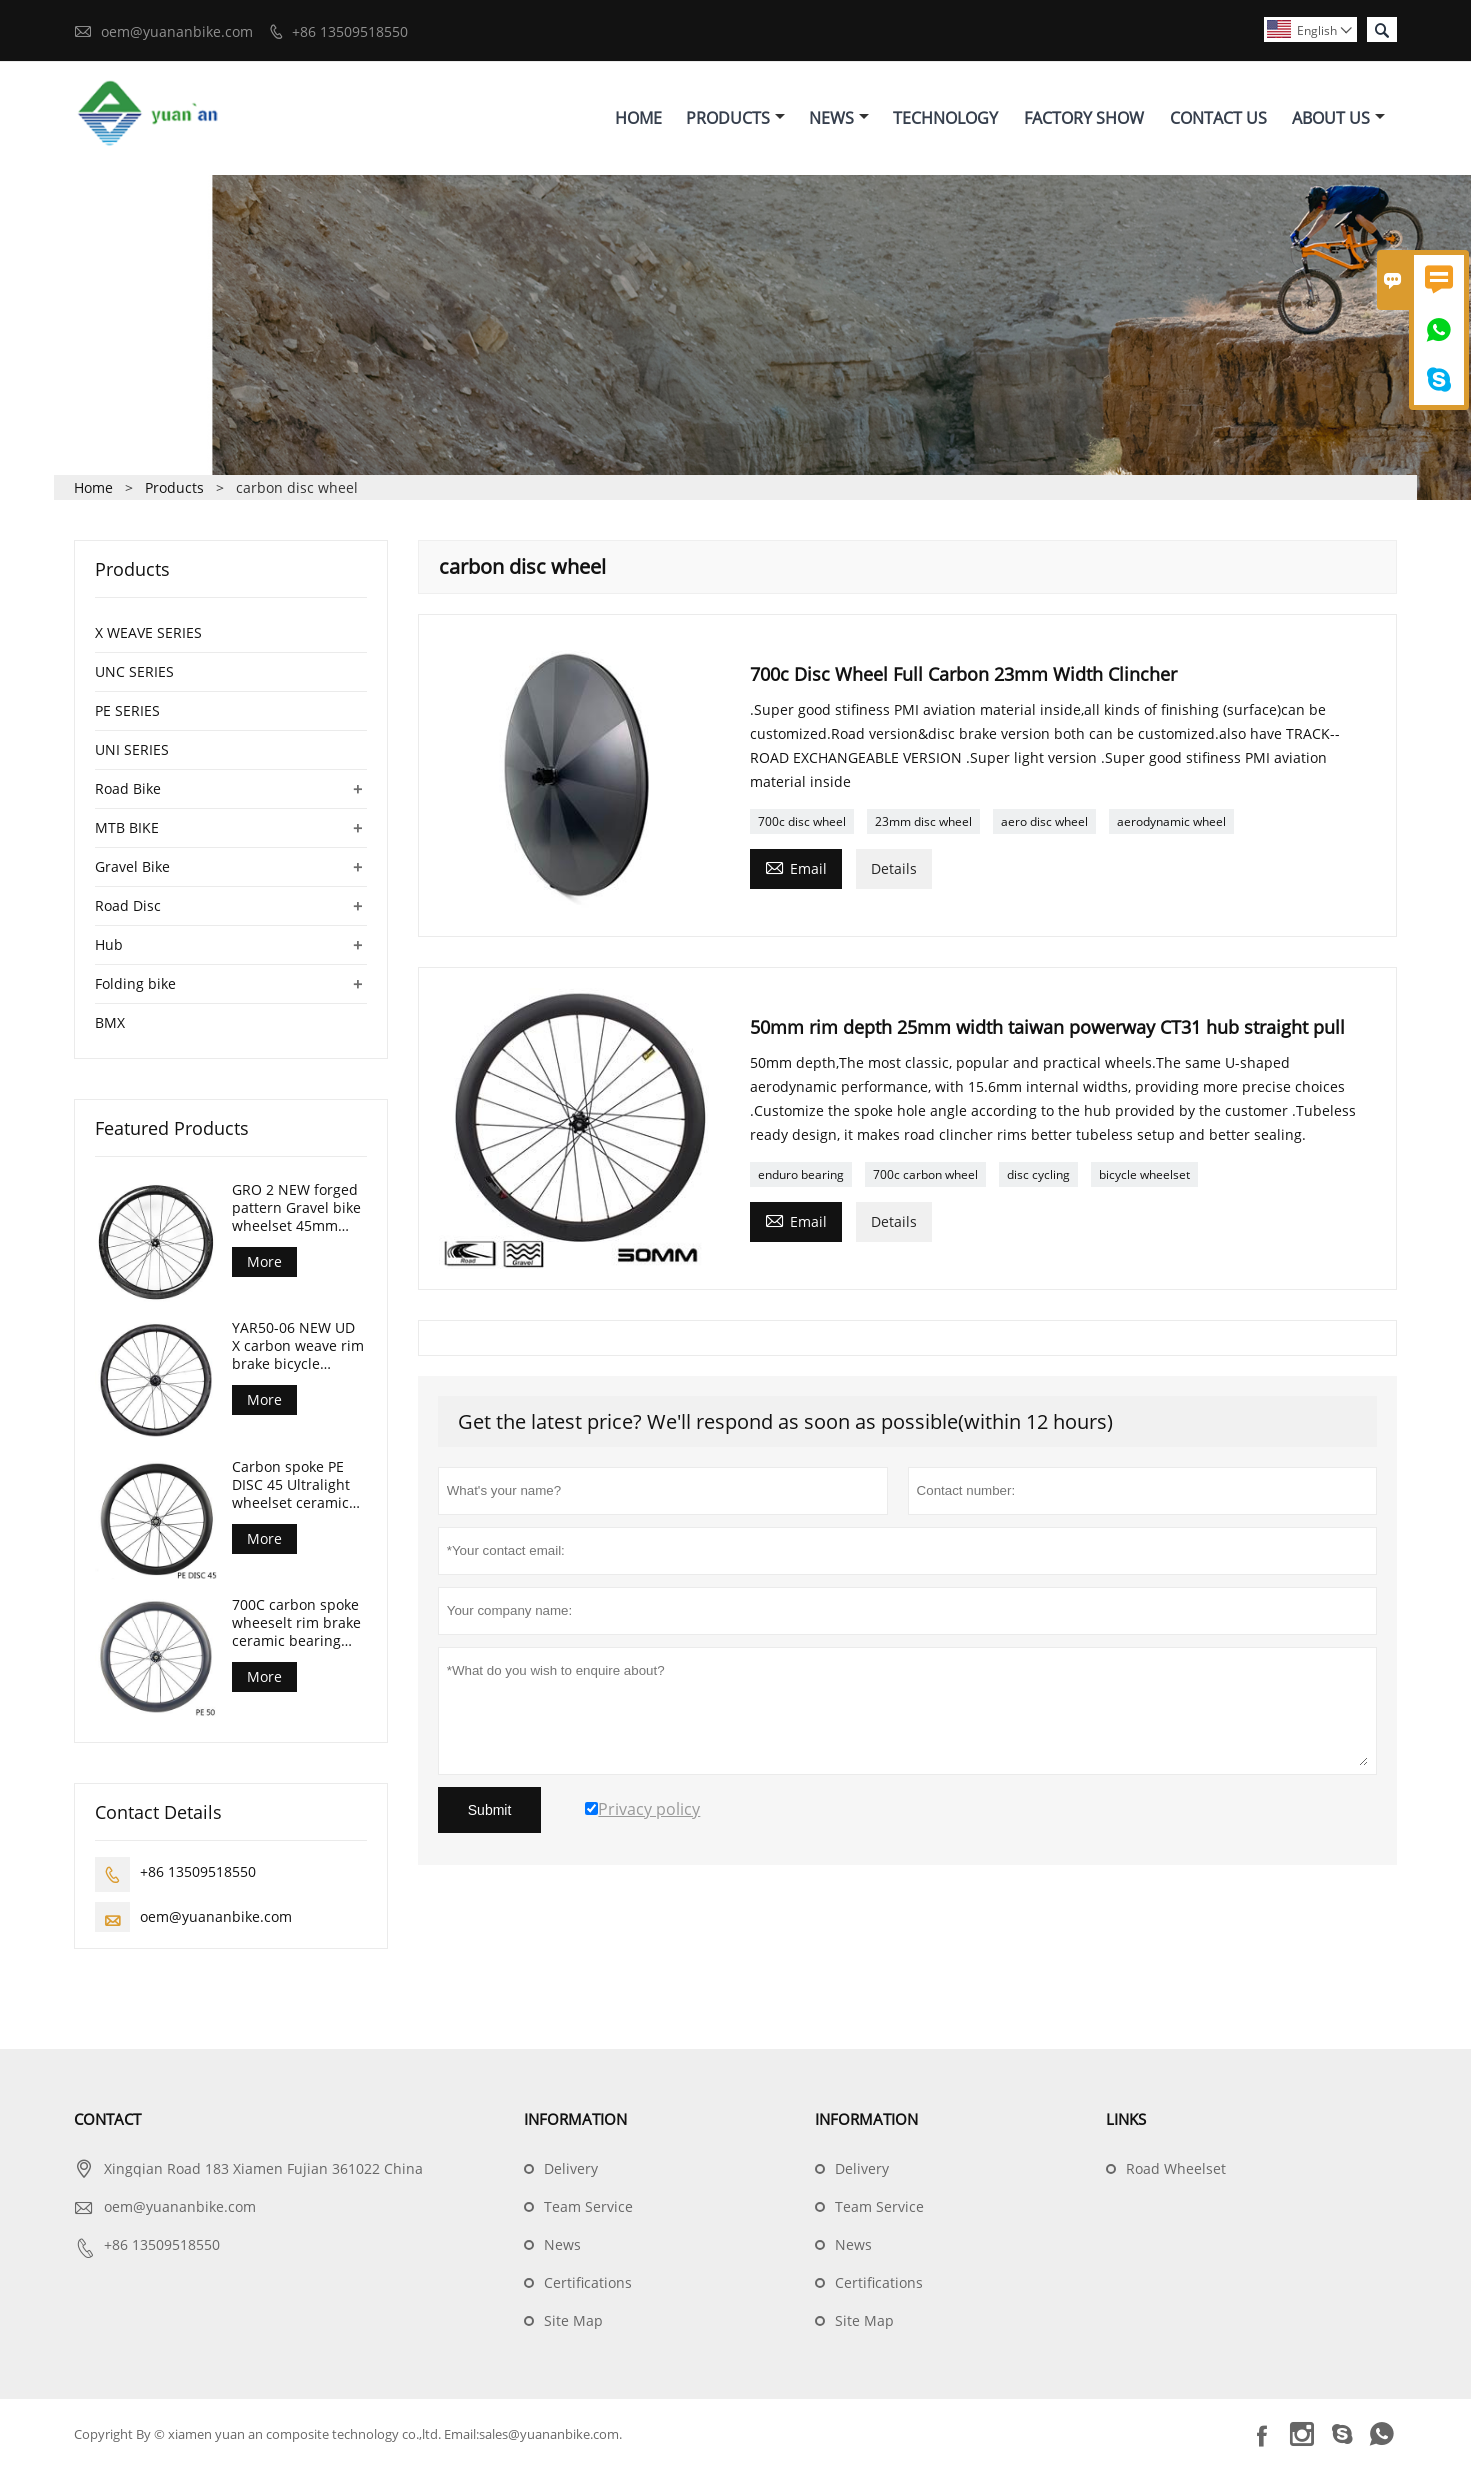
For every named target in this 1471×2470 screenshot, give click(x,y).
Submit (490, 1811)
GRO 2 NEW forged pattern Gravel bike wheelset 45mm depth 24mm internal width (296, 1208)
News (839, 118)
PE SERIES (127, 710)
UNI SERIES (132, 749)
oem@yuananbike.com (177, 31)
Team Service (588, 2207)
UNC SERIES (134, 671)
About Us (1338, 118)
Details (894, 869)
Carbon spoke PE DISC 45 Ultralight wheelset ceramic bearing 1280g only (296, 1485)
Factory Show (1084, 118)
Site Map (573, 2321)
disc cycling (1038, 1175)
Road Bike (128, 788)
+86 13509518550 (350, 31)
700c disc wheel (802, 822)
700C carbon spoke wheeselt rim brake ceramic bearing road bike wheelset (296, 1624)
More (264, 1261)
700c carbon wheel (925, 1175)
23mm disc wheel (923, 822)
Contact (107, 2120)
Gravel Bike (132, 866)
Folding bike (135, 983)
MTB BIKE (127, 827)
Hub (109, 944)
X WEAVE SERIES (148, 632)
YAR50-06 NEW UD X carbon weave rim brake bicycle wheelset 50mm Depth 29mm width (298, 1347)
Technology (945, 118)
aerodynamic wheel (1171, 822)
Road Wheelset (1176, 2169)
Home (638, 118)
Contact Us (1218, 118)
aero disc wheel (1044, 822)
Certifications (588, 2283)
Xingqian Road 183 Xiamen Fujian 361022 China (263, 2169)
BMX (110, 1022)
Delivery (571, 2169)
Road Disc (128, 905)
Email (796, 868)
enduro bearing (801, 1175)
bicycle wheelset (1144, 1175)
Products (735, 118)
